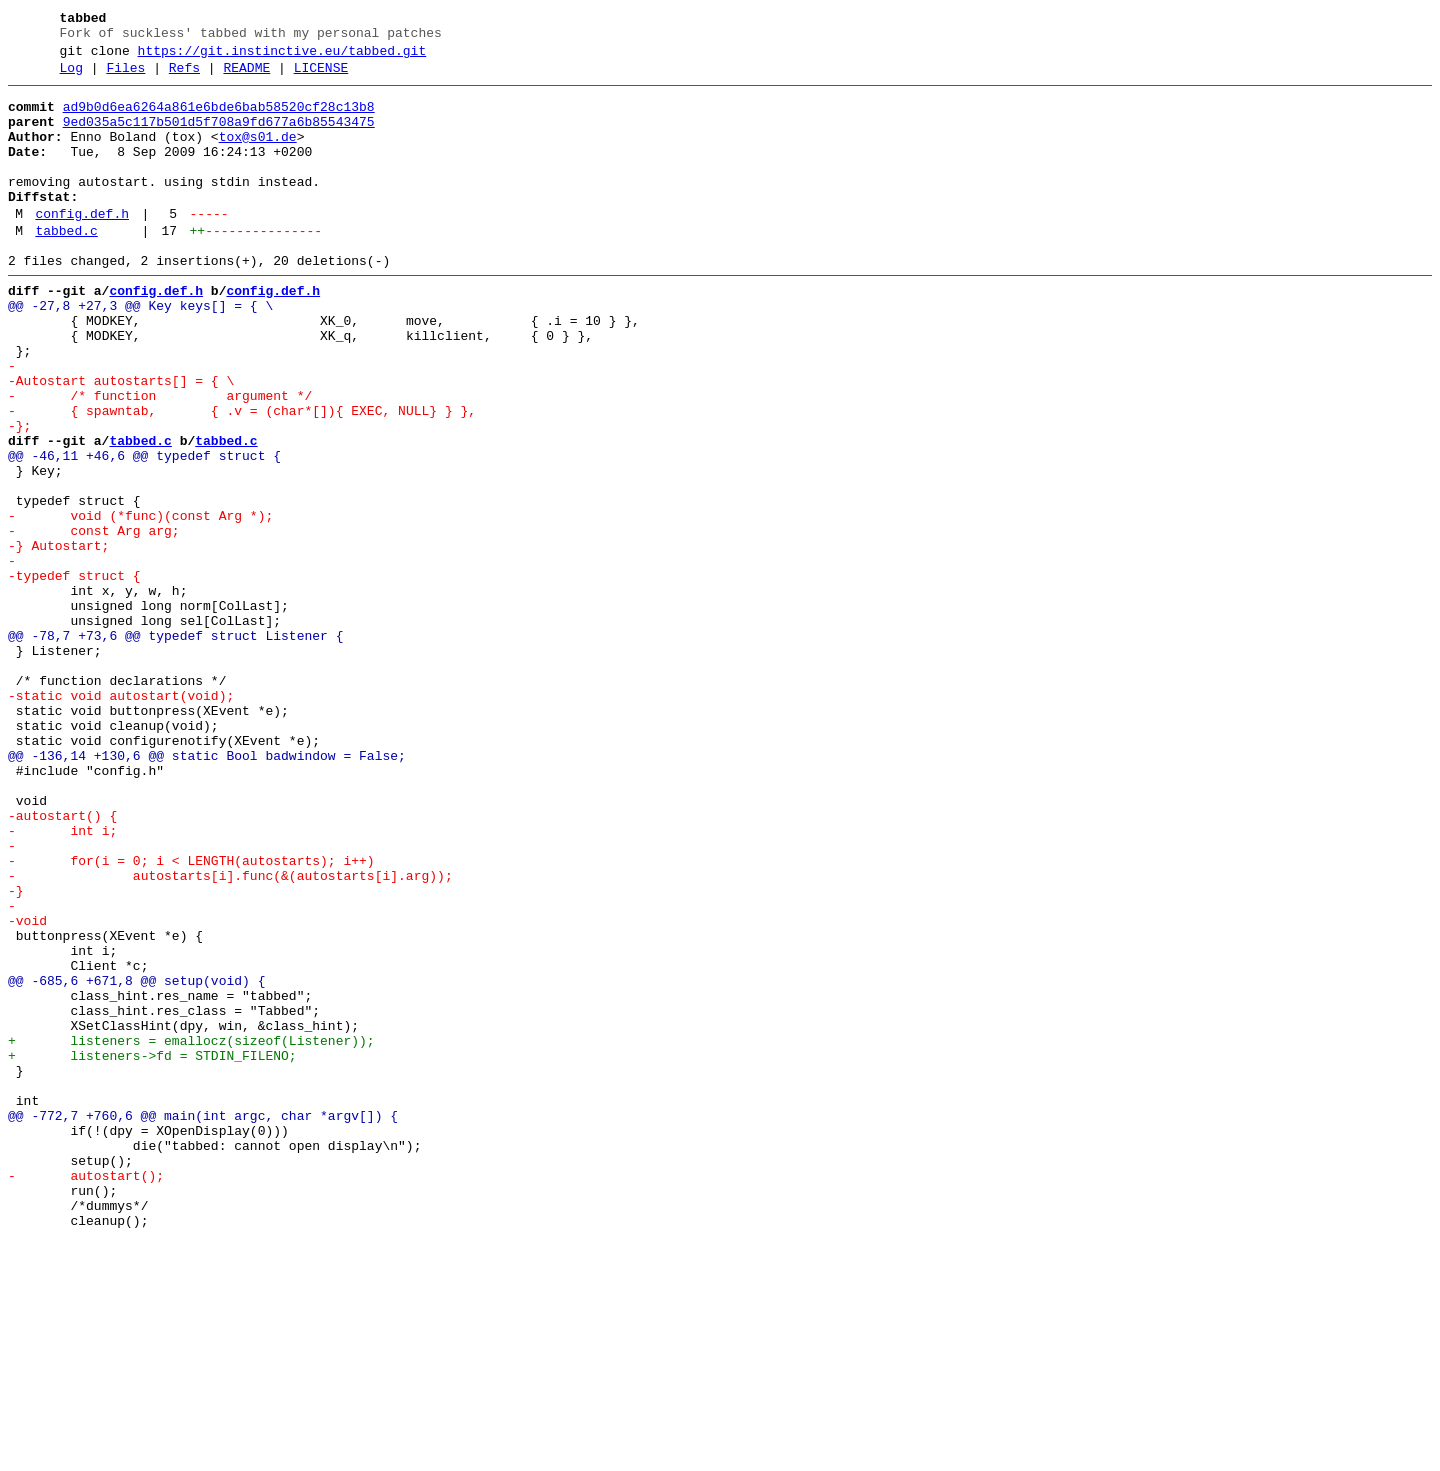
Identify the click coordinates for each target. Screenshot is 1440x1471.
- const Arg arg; (94, 621)
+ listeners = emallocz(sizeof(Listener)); (191, 1233)
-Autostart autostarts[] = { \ (121, 441)
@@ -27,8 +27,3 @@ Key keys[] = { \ (140, 351)
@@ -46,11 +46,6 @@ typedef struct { (144, 531)
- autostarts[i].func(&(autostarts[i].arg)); (230, 1035)
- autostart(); (86, 1395)
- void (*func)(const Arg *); (140, 603)
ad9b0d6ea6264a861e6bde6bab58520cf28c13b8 (219, 119)
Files (125, 77)
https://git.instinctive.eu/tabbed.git (282, 57)
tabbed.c (66, 267)
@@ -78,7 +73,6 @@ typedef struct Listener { (175, 747)
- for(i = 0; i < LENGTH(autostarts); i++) (191, 1017)
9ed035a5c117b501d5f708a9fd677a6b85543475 (219, 137)
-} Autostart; (58, 639)
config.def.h (82, 247)
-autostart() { (62, 963)
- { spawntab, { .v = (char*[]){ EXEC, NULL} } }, (242, 477)
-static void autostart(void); (121, 819)
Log (71, 77)
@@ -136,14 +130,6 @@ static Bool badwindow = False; (207, 891)
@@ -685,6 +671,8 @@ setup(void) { (136, 1161)
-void (27, 1089)
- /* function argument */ (160, 459)
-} (16, 1053)
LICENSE (321, 77)
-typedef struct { (74, 675)
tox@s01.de (258, 155)
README (246, 77)
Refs (184, 77)
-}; (19, 495)
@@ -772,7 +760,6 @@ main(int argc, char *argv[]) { (203, 1323)
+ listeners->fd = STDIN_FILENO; (152, 1251)
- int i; (62, 981)
